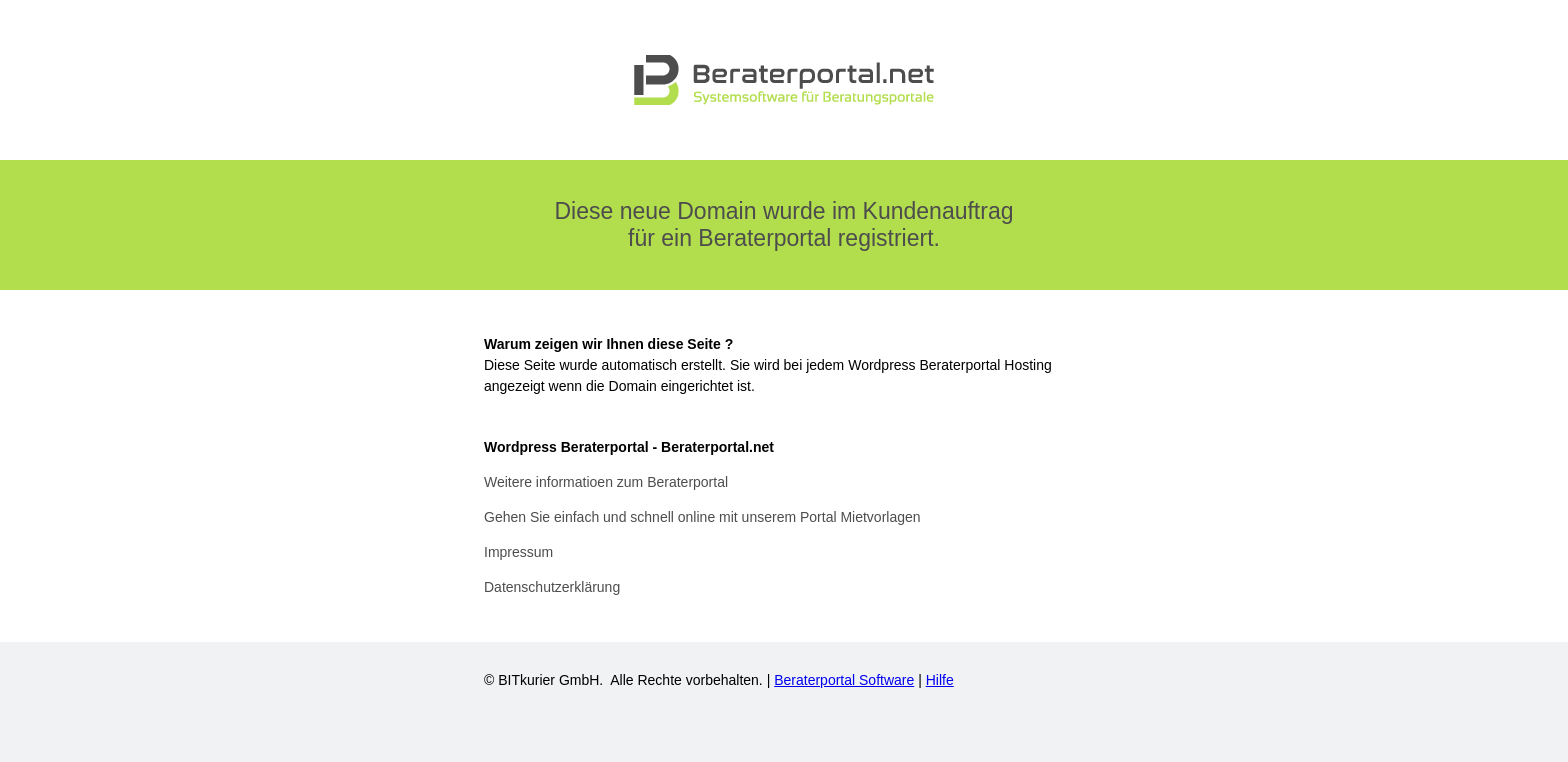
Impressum (518, 552)
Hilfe (940, 680)
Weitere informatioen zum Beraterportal (606, 482)
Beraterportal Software (844, 680)
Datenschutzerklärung (552, 587)
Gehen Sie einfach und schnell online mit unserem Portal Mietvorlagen (702, 517)
